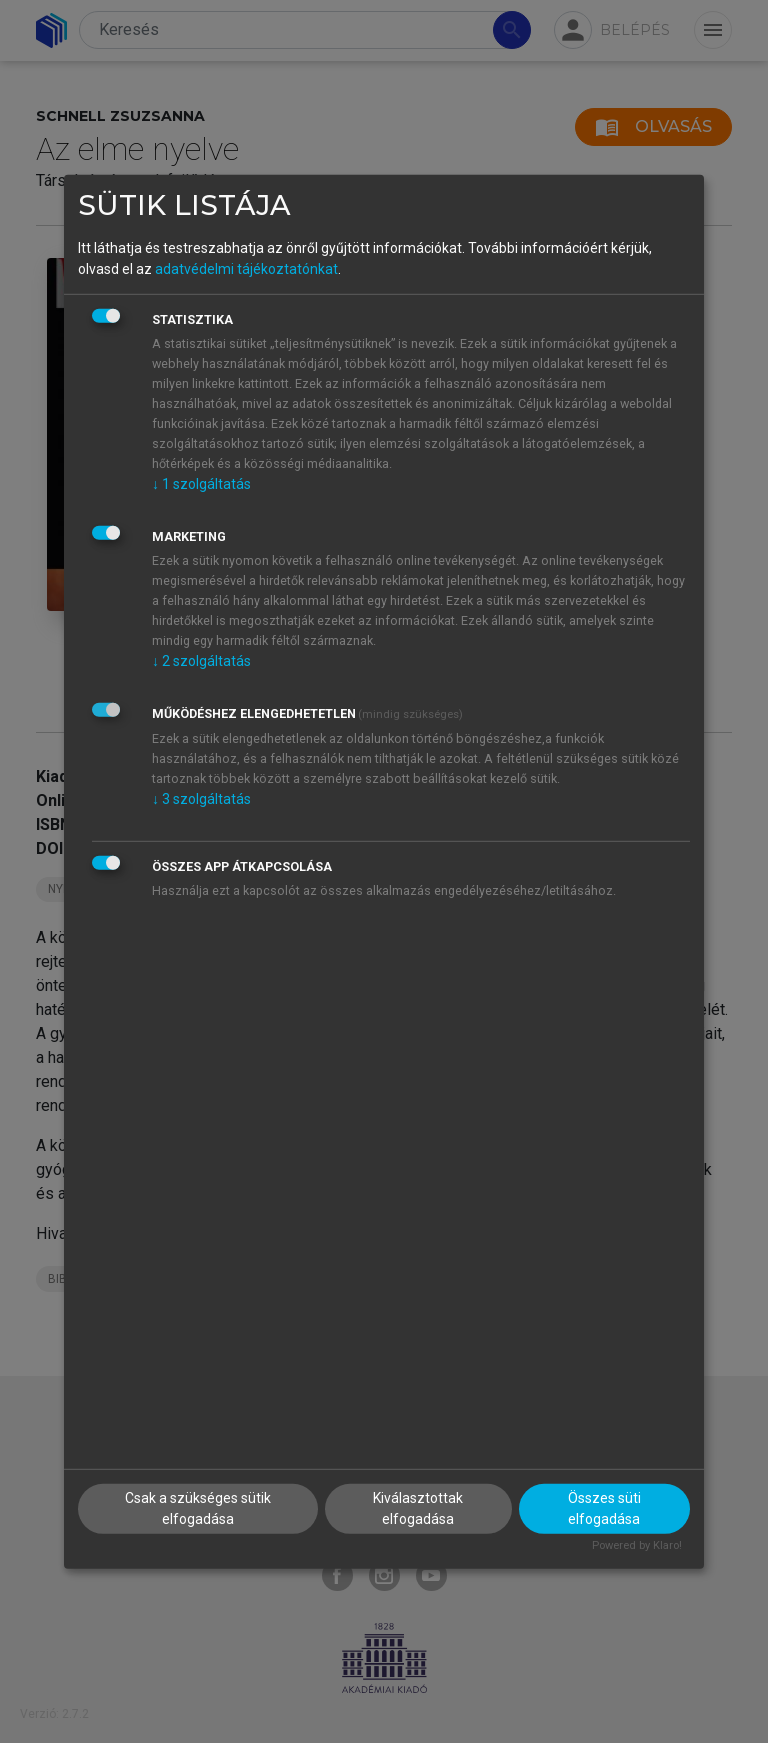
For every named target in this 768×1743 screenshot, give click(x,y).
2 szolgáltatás (201, 661)
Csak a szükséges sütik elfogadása (198, 1508)
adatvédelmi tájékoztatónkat (246, 269)
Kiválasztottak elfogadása (418, 1508)
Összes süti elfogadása (604, 1508)
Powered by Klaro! (637, 1545)
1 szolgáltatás (201, 484)
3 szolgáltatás (201, 799)
